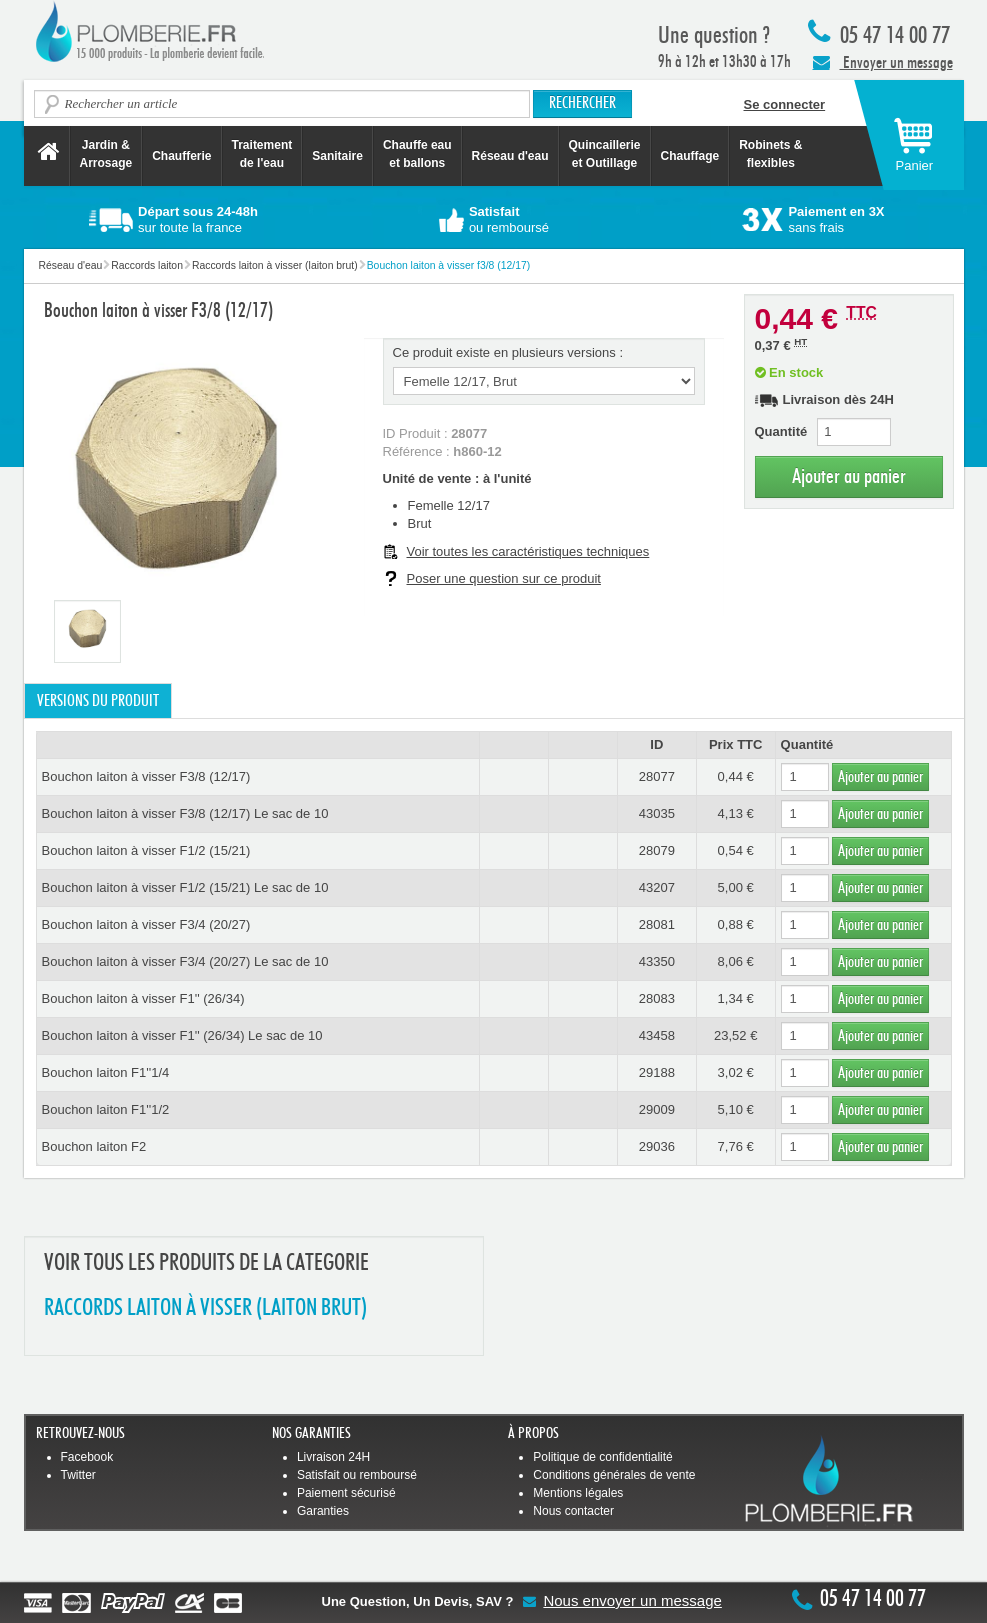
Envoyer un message (883, 62)
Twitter (78, 1475)
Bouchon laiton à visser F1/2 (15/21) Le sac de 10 (185, 887)
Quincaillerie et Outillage (605, 154)
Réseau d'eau (510, 156)
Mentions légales (578, 1493)
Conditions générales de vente (614, 1475)
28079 (657, 850)
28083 (657, 998)
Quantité (781, 431)
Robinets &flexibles (770, 154)
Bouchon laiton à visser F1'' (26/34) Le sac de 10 (182, 1035)
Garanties (323, 1511)
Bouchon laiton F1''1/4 (106, 1072)
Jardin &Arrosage (106, 154)
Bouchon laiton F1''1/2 (106, 1109)
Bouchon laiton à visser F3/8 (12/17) (146, 776)
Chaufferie (181, 156)
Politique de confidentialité (602, 1457)
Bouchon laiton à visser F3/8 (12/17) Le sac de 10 (185, 813)
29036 (657, 1146)
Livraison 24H (333, 1457)
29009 (657, 1109)
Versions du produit (98, 701)
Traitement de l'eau (262, 154)
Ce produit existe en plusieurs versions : (508, 352)
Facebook (87, 1457)
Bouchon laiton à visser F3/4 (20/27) (146, 924)
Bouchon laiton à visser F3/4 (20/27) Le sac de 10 (185, 961)
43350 (657, 961)
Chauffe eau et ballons (417, 154)
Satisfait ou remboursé (357, 1475)
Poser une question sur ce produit (504, 578)
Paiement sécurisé (346, 1493)
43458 (657, 1035)
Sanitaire (337, 156)
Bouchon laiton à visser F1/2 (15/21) (146, 850)
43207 (657, 887)
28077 (657, 776)
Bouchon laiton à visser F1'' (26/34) (143, 998)
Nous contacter (573, 1511)
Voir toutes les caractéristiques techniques (528, 551)
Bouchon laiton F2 (94, 1146)
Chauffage (690, 156)
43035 (657, 813)
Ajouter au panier (849, 476)
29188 (657, 1072)
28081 (657, 924)
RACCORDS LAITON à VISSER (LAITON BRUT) (205, 1308)
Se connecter (785, 104)
